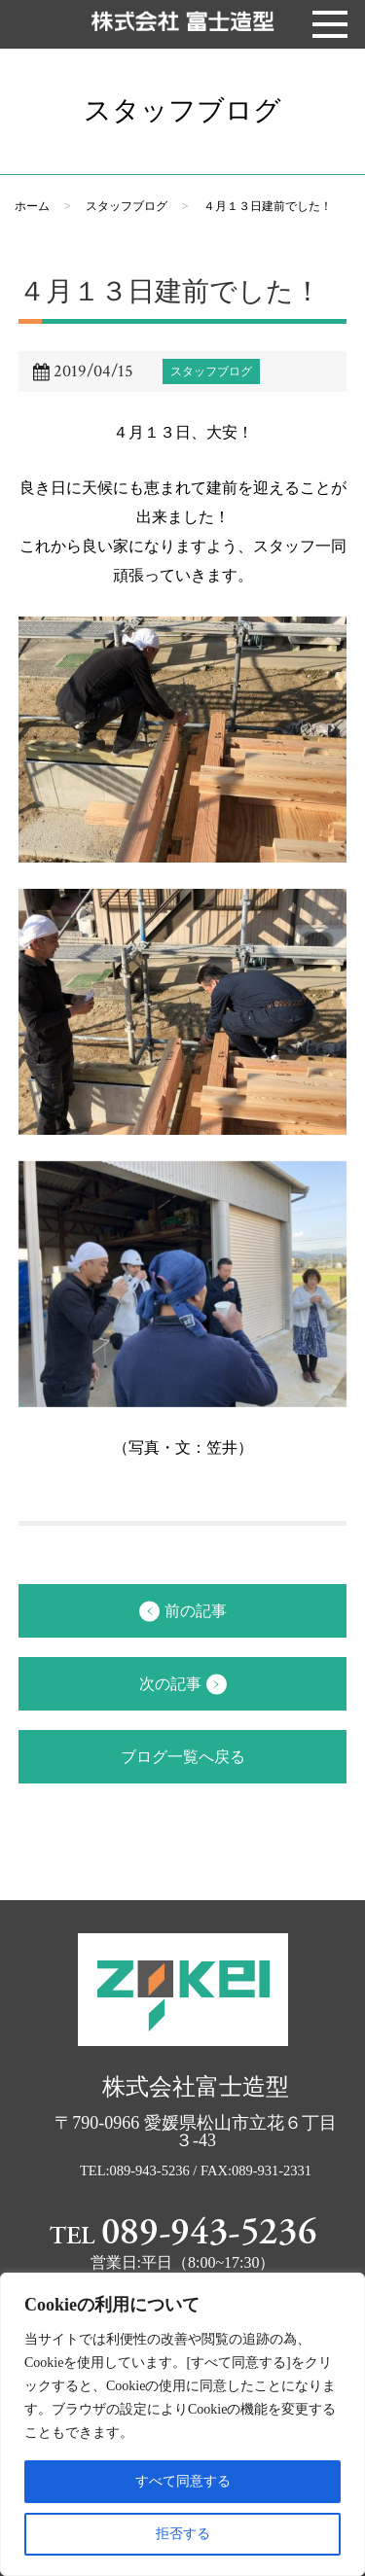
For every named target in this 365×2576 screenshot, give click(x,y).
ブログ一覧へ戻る (183, 1756)
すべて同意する (183, 2481)
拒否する (183, 2533)
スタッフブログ (126, 206)
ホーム (32, 206)
